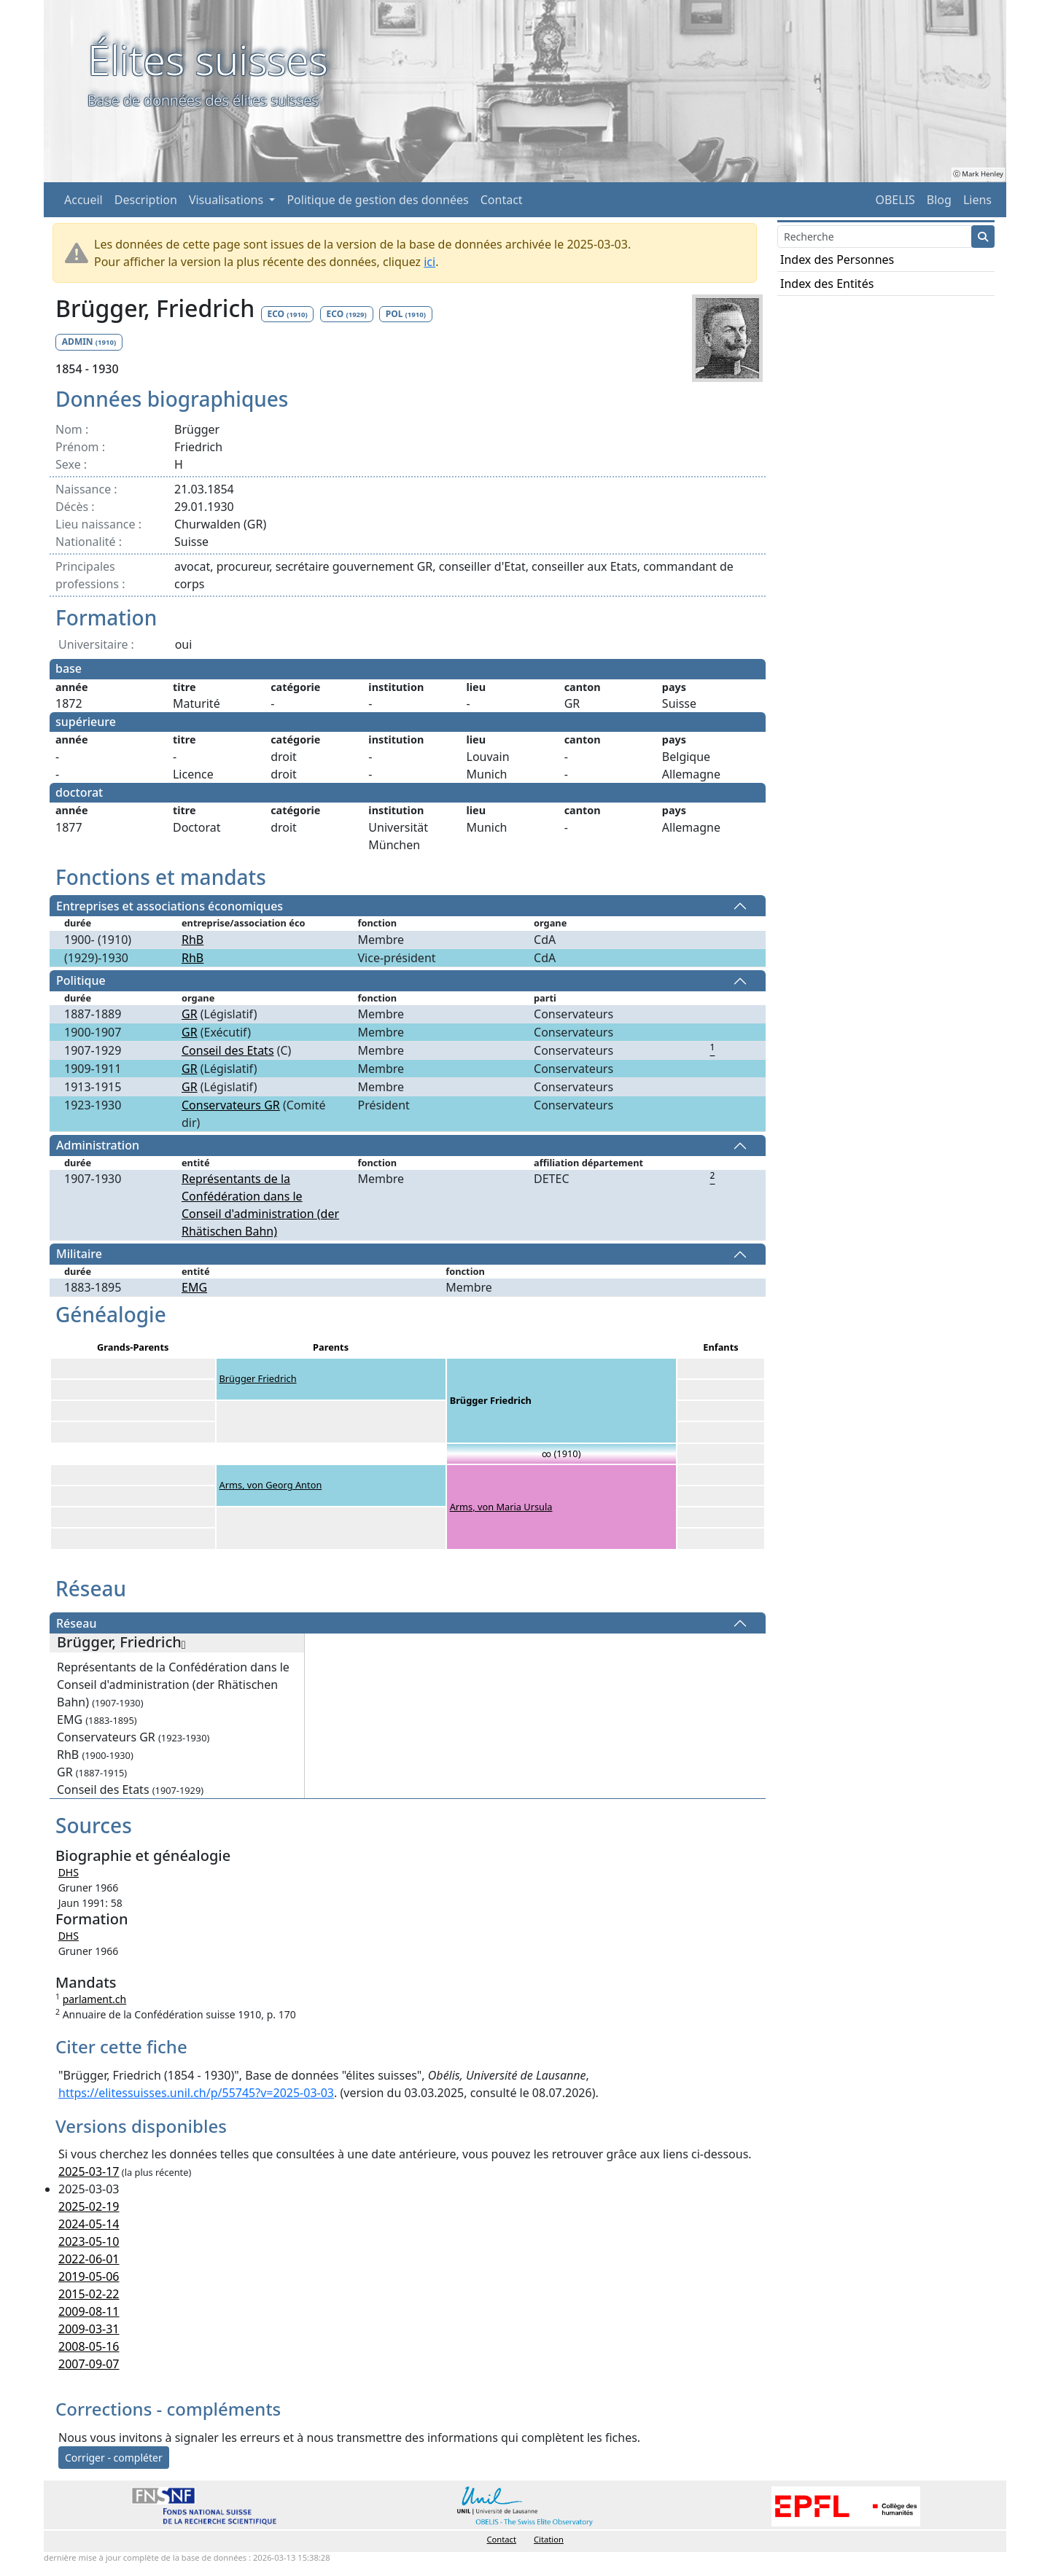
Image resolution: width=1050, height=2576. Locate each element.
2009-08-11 (89, 2311)
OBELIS (894, 200)
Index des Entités (827, 284)
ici (429, 262)
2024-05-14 (89, 2224)
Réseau (76, 1623)
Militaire (79, 1254)
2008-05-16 (89, 2346)
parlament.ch (95, 1999)
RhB (192, 940)
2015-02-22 (89, 2294)
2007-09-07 (89, 2364)
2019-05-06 (89, 2276)
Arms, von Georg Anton (270, 1484)
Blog (939, 200)
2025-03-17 (89, 2171)
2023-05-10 (89, 2241)
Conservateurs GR (231, 1105)
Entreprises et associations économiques (169, 906)
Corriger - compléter (114, 2457)
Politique (81, 981)
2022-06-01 (89, 2259)
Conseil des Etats (228, 1050)
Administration (97, 1146)
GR (190, 1014)
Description (145, 200)
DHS (68, 1872)
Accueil (83, 200)
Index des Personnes (837, 259)
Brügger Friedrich (258, 1378)
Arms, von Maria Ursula (501, 1506)
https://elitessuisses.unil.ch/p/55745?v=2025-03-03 (196, 2093)
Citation (549, 2539)
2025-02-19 (89, 2206)
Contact (502, 200)
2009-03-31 (89, 2329)
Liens (977, 200)
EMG (194, 1287)
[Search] (874, 236)
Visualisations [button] (227, 200)
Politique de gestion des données (377, 200)
